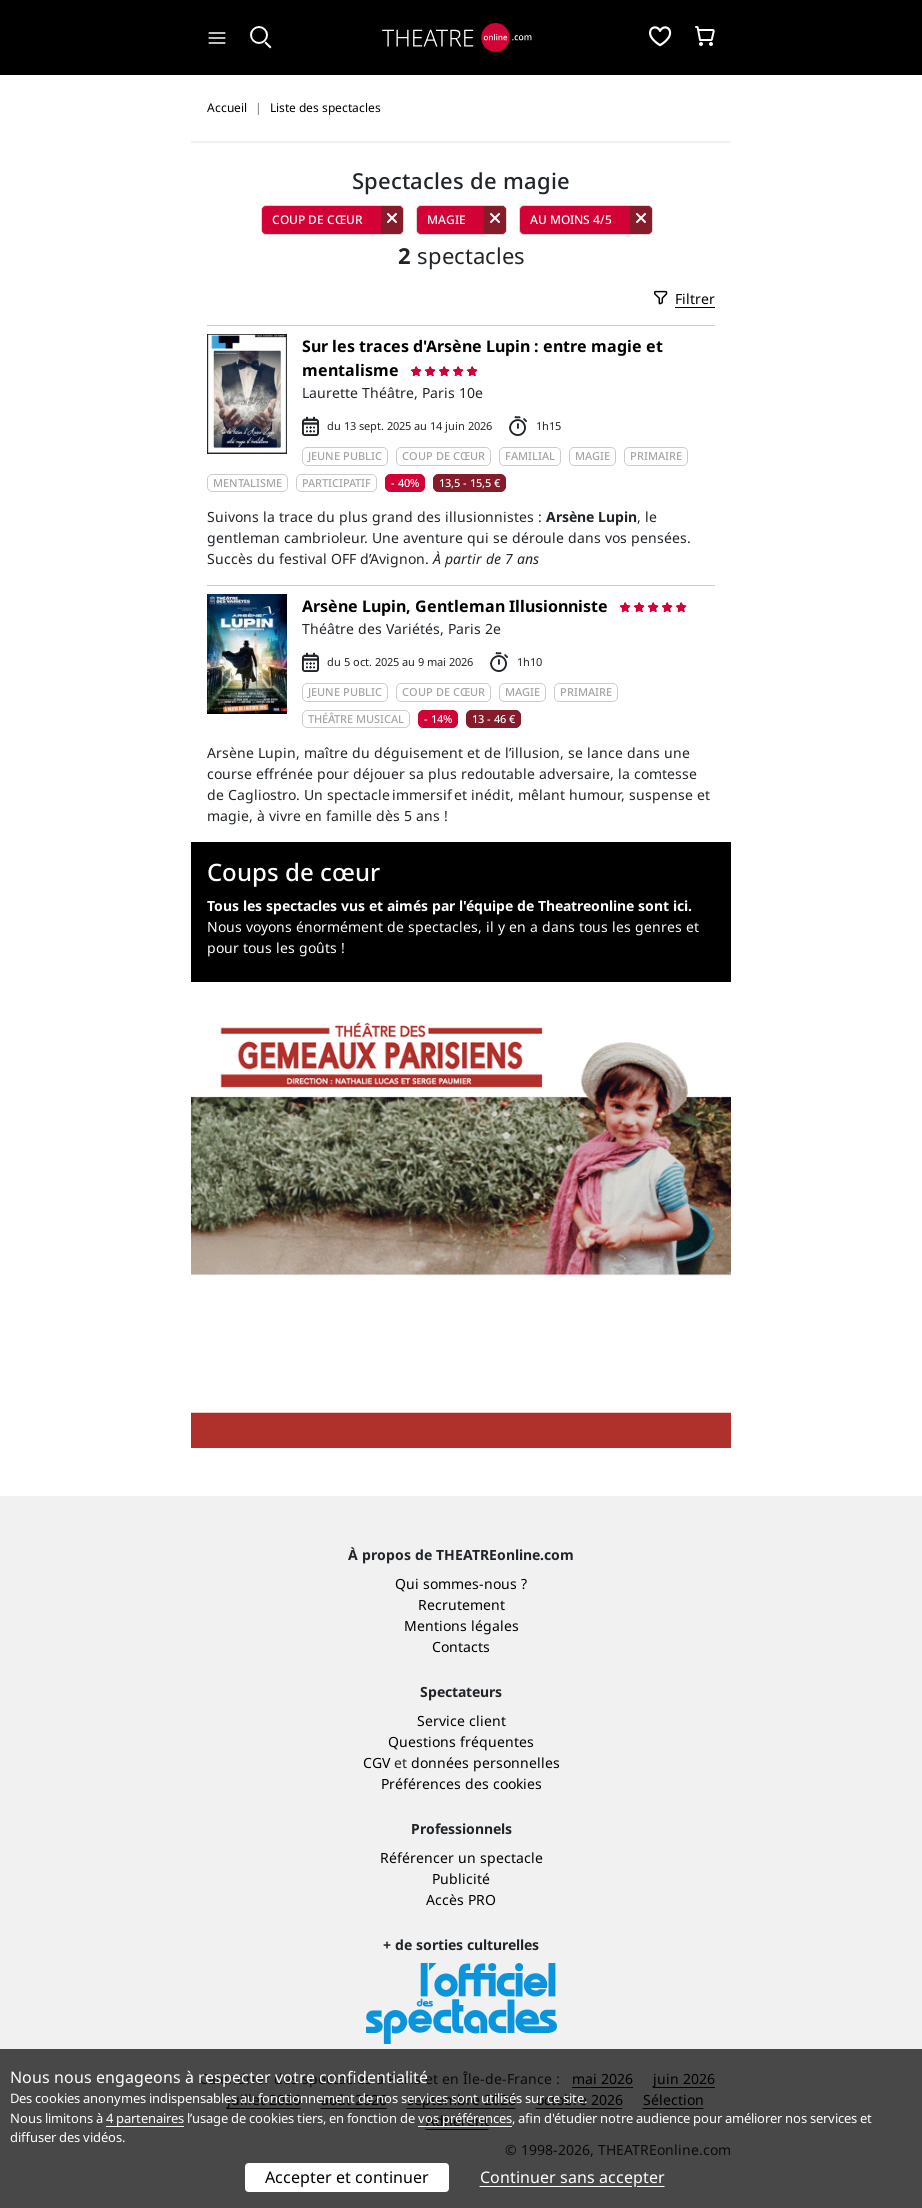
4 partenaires (145, 2118)
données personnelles (485, 1762)
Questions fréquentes (461, 1741)
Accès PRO (461, 1899)
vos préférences (465, 2118)
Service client (461, 1720)
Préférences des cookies (461, 1783)
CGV (376, 1762)
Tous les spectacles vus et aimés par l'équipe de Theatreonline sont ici (447, 905)
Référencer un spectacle (461, 1857)
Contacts (461, 1646)
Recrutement (461, 1604)
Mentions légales (461, 1625)
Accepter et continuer (347, 2177)
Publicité (461, 1878)
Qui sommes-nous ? (461, 1583)
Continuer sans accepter (572, 2177)
